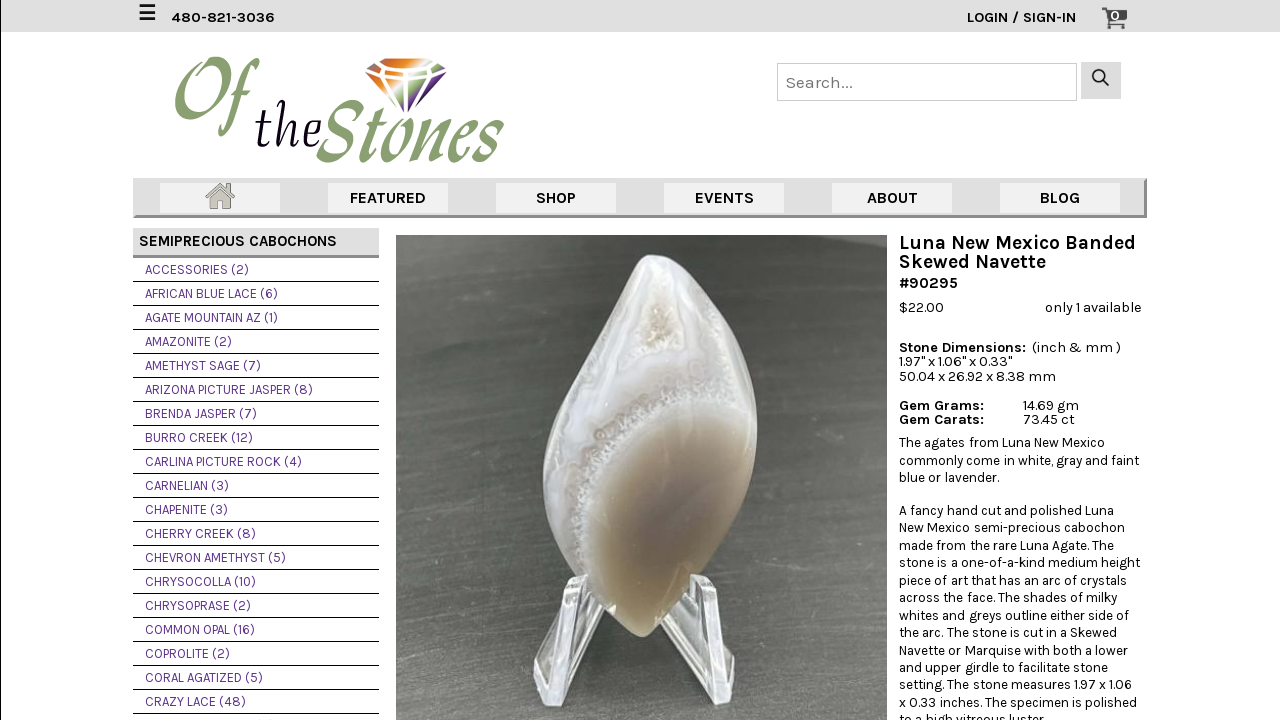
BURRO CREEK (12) (199, 437)
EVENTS (724, 197)
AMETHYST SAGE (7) (203, 365)
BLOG (1060, 197)
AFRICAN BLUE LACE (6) (211, 293)
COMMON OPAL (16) (200, 629)
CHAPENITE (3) (186, 509)
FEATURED (388, 197)
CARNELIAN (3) (187, 485)
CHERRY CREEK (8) (200, 533)
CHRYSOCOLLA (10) (200, 581)
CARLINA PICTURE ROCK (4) (223, 461)
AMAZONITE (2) (188, 341)
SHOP (556, 197)
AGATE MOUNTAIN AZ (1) (211, 317)
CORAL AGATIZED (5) (204, 677)
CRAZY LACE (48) (195, 701)
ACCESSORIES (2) (197, 269)
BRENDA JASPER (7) (201, 413)
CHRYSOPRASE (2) (198, 605)
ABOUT (892, 197)
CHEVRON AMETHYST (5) (215, 557)
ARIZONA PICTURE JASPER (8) (229, 389)
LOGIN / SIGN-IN (1021, 17)
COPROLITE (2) (187, 653)
